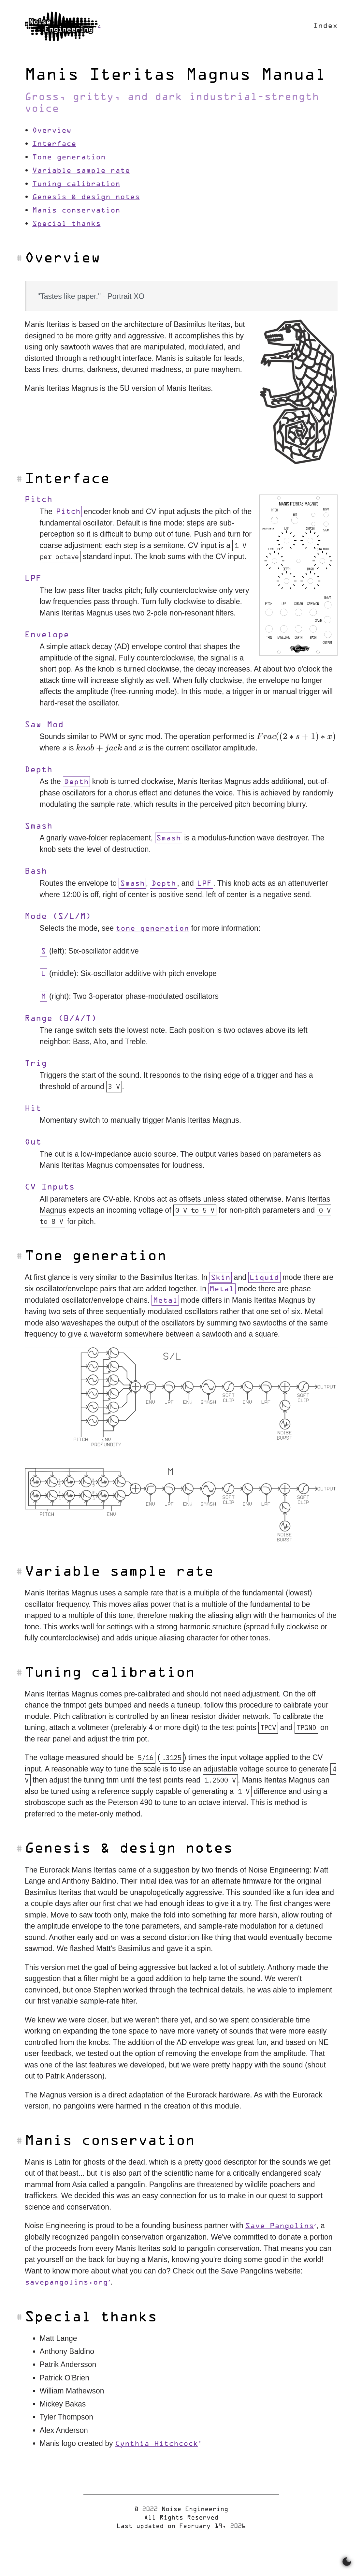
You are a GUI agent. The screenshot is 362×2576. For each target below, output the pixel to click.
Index (325, 26)
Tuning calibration (76, 184)
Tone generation (69, 157)
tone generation (152, 928)
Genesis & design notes (86, 197)
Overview (51, 130)
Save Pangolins (279, 2226)
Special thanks (66, 224)
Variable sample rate (81, 171)
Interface (54, 144)
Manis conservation (76, 210)
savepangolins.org (66, 2282)
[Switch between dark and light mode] (347, 2562)
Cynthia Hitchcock (156, 2444)
